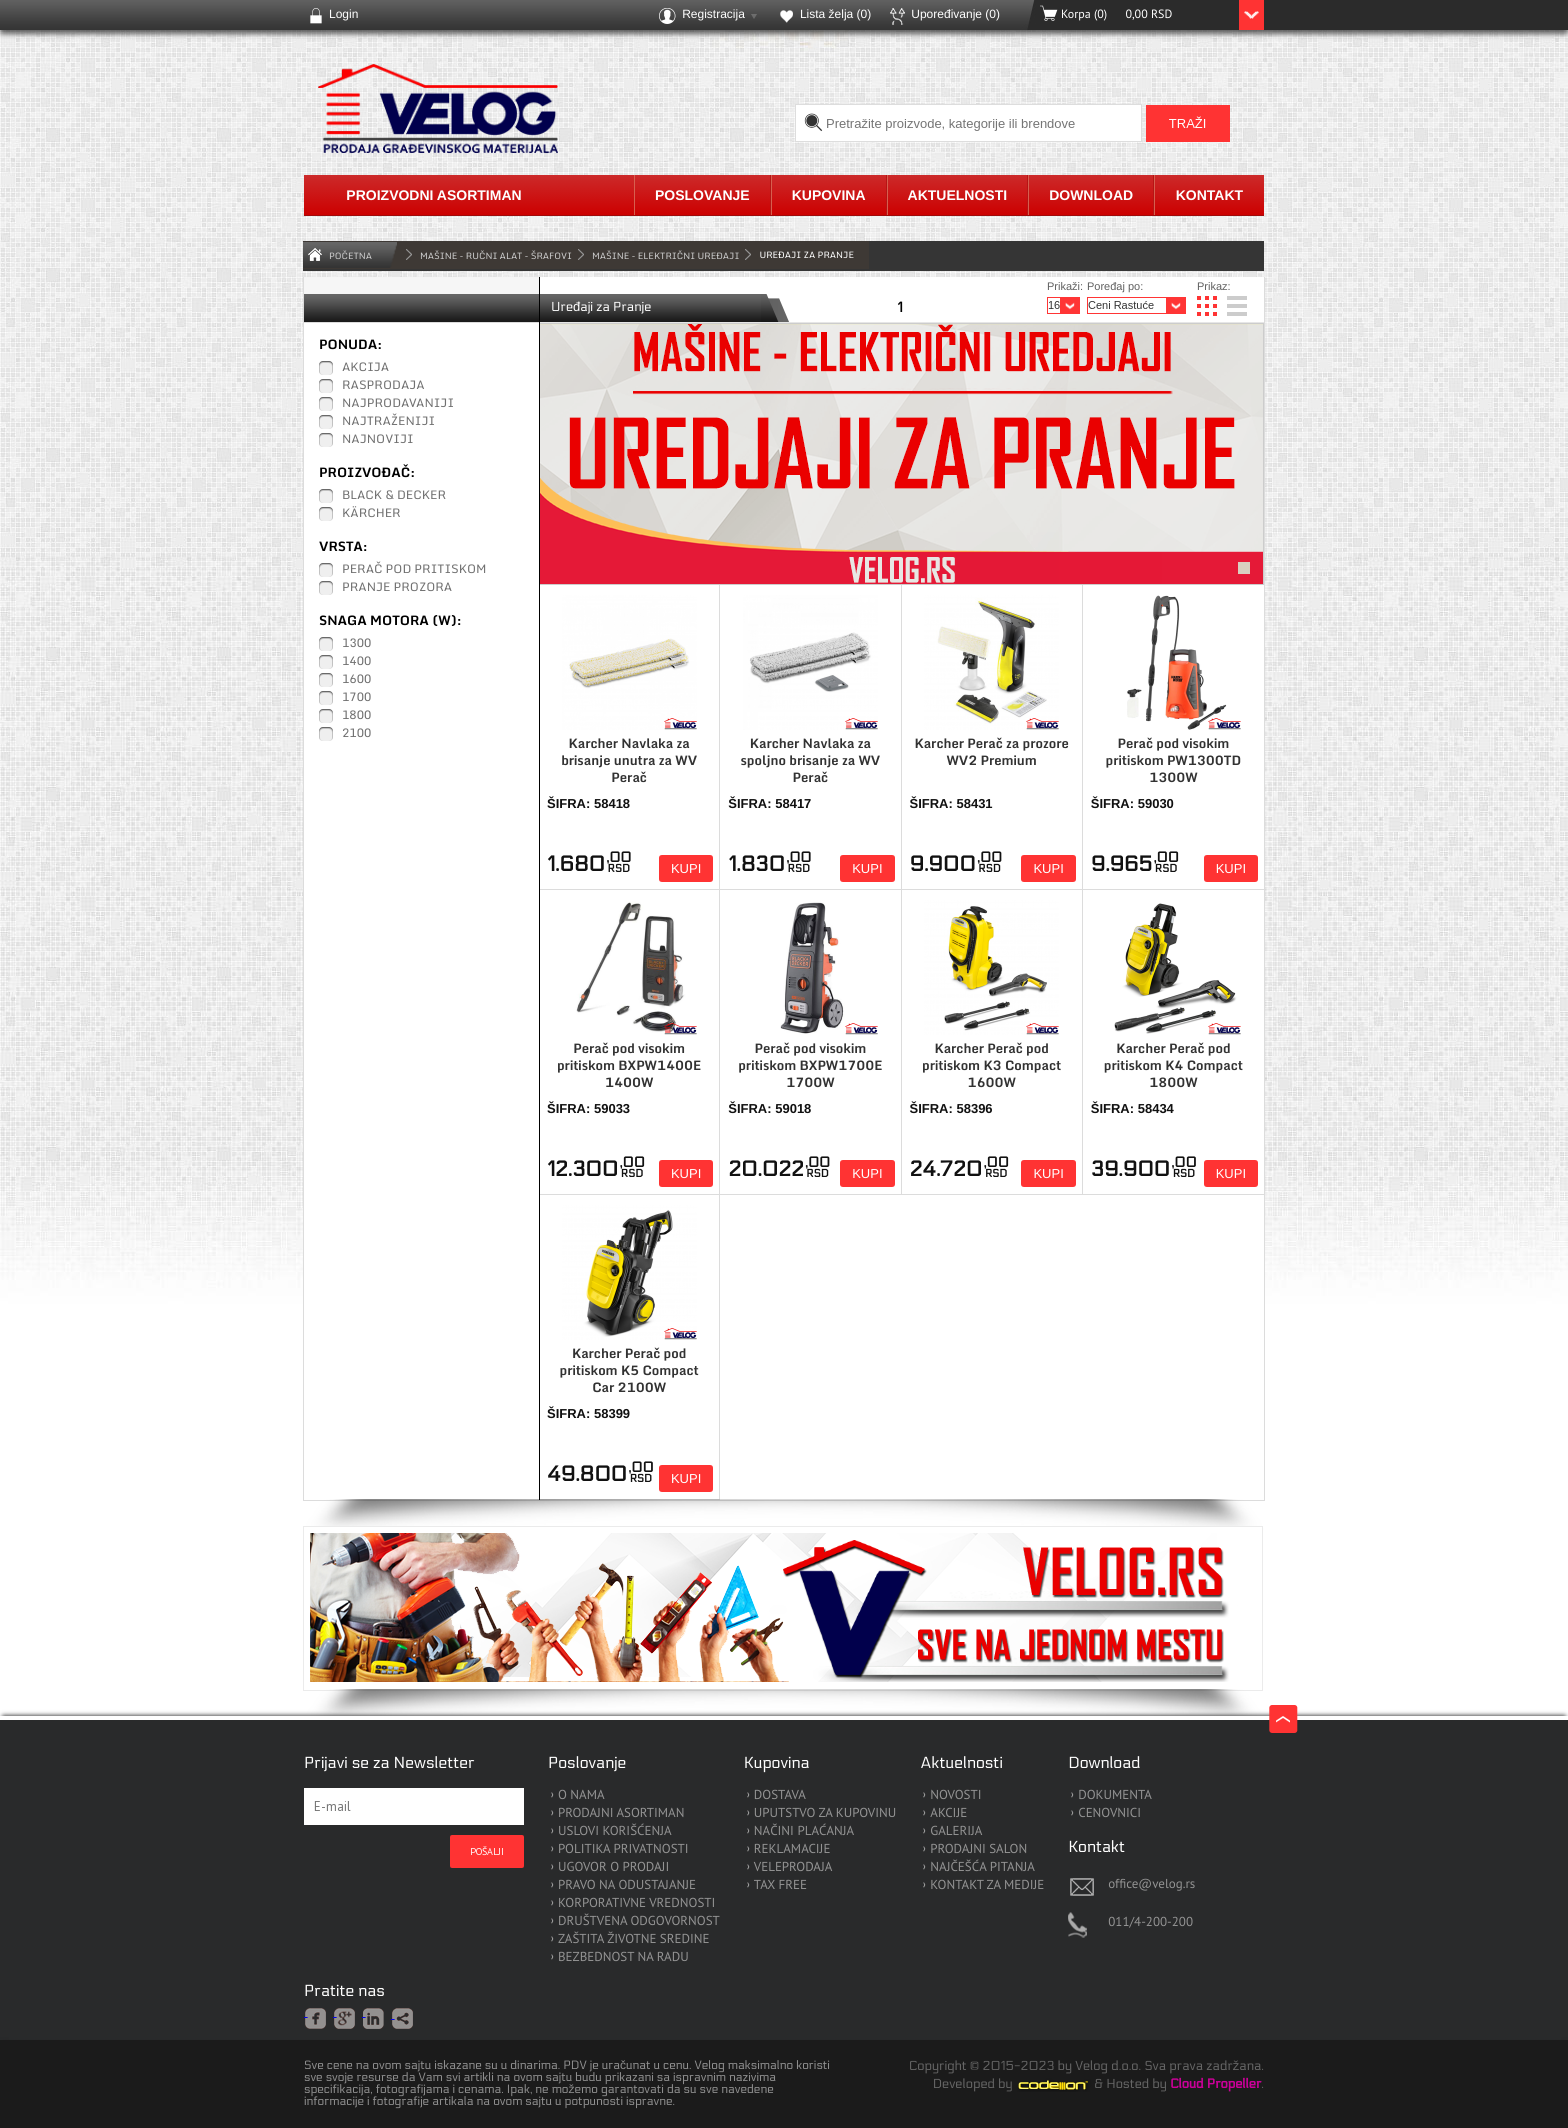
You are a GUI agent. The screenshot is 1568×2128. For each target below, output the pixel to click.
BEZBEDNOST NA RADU (623, 1957)
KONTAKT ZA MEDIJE (987, 1885)
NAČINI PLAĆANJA (804, 1831)
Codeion (1067, 2085)
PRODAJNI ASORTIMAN (621, 1813)
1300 (356, 644)
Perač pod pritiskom (414, 570)
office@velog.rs (1151, 1883)
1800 (356, 716)
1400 (356, 662)
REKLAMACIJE (792, 1849)
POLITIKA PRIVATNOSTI (623, 1849)
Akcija (365, 368)
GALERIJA (956, 1831)
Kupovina (829, 195)
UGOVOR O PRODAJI (613, 1867)
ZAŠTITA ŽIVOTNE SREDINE (633, 1939)
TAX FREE (780, 1885)
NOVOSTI (955, 1795)
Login (343, 14)
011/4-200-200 (1150, 1921)
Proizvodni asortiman (433, 195)
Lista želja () (835, 14)
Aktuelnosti (958, 195)
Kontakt (1209, 195)
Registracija (713, 14)
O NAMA (581, 1795)
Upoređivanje (955, 14)
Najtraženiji (388, 422)
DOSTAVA (780, 1795)
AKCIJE (948, 1813)
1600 (356, 680)
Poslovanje (702, 195)
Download (1091, 195)
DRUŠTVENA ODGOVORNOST (639, 1921)
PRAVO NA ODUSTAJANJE (627, 1885)
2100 (356, 734)
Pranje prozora (397, 588)
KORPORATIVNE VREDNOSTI (636, 1903)
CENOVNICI (1109, 1813)
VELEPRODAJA (793, 1867)
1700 (356, 698)
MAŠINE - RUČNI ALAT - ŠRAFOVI (496, 255)
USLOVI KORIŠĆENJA (615, 1831)
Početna (350, 255)
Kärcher (371, 514)
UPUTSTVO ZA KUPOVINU (825, 1813)
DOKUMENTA (1115, 1795)
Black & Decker (394, 496)
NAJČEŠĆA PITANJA (982, 1867)
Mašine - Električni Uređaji (665, 255)
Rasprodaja (383, 386)
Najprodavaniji (398, 404)
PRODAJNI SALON (978, 1849)
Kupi (686, 868)
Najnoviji (378, 440)
